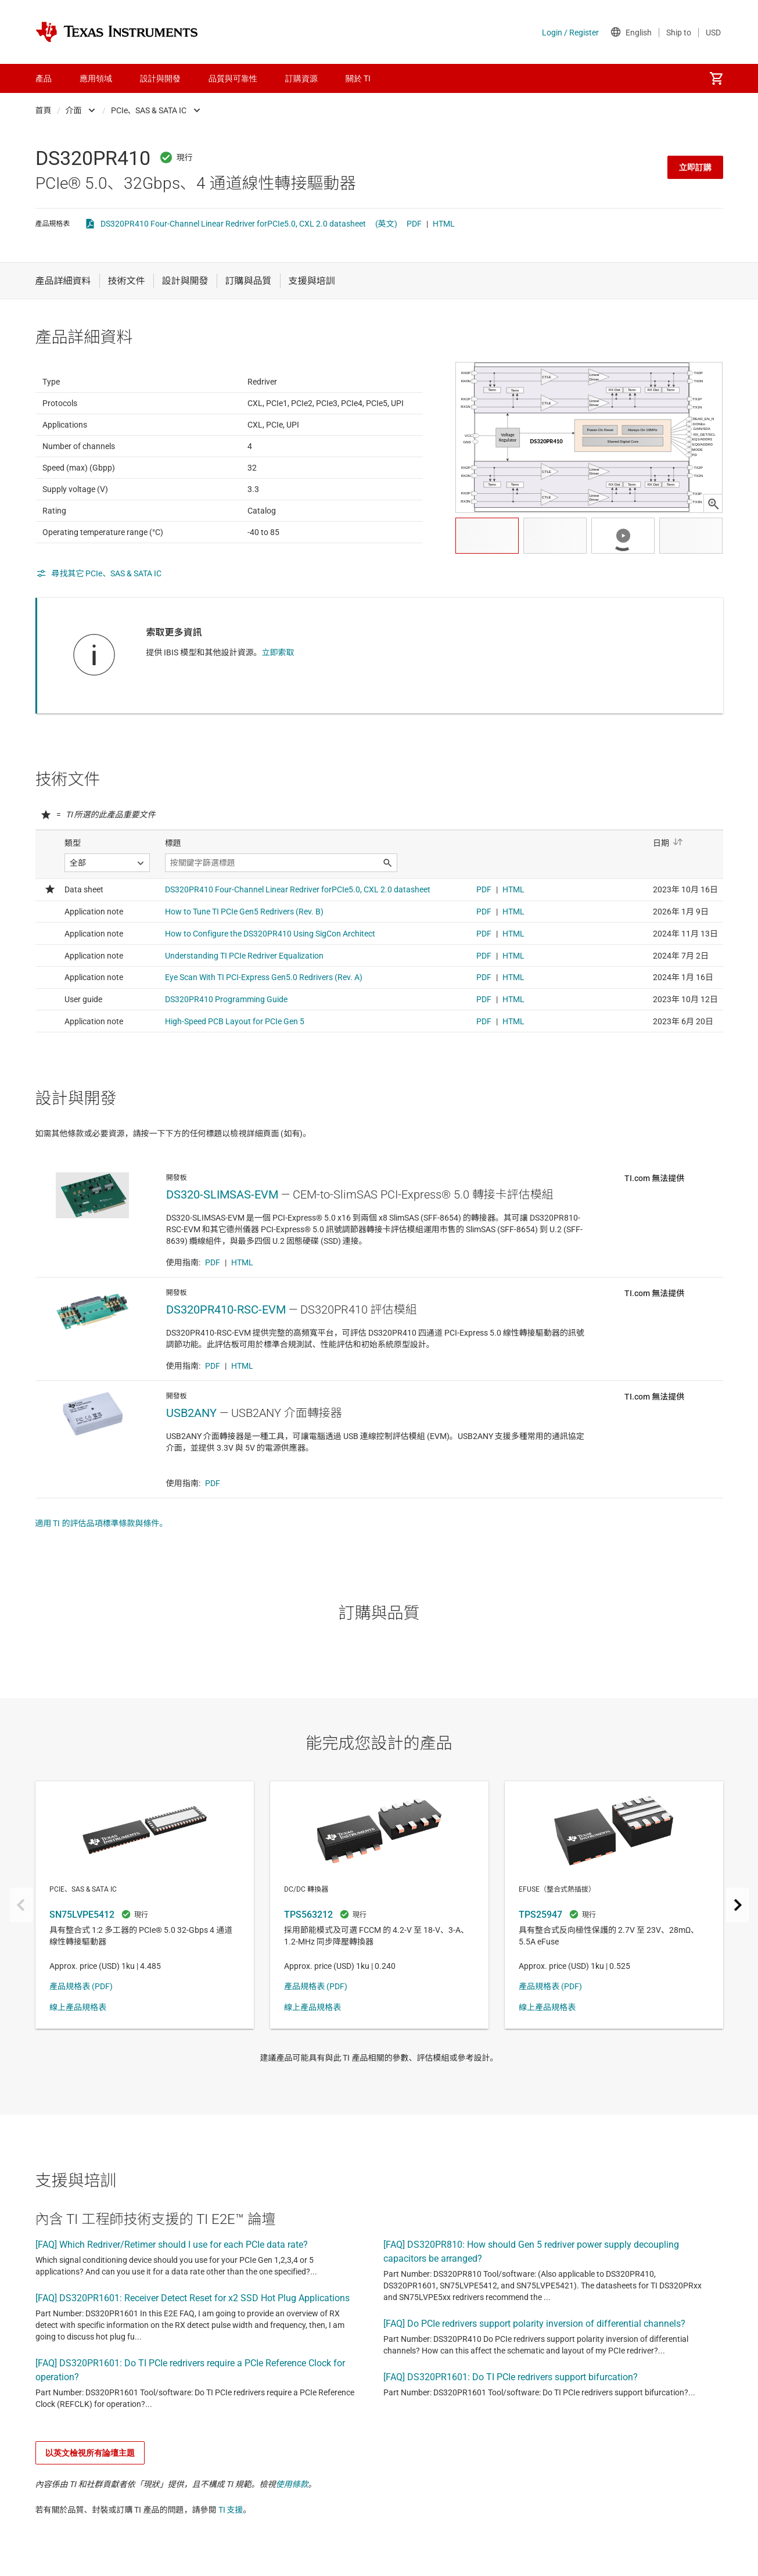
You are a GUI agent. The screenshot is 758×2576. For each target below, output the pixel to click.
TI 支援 (230, 2566)
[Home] (116, 31)
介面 (74, 110)
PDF (414, 223)
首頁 (43, 110)
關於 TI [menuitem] (358, 78)
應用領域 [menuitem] (96, 78)
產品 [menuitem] (43, 78)
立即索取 (278, 681)
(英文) (386, 223)
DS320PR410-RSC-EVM (226, 1366)
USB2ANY (191, 1470)
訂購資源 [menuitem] (301, 78)
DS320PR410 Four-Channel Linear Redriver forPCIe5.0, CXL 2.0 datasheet (233, 223)
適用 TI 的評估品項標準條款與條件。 (101, 1580)
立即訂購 (695, 167)
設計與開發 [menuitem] (160, 78)
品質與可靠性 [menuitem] (233, 78)
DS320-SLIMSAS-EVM (222, 1251)
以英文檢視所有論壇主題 (90, 2509)
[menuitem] (716, 78)
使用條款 (292, 2541)
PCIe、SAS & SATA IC (149, 110)
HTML (444, 223)
